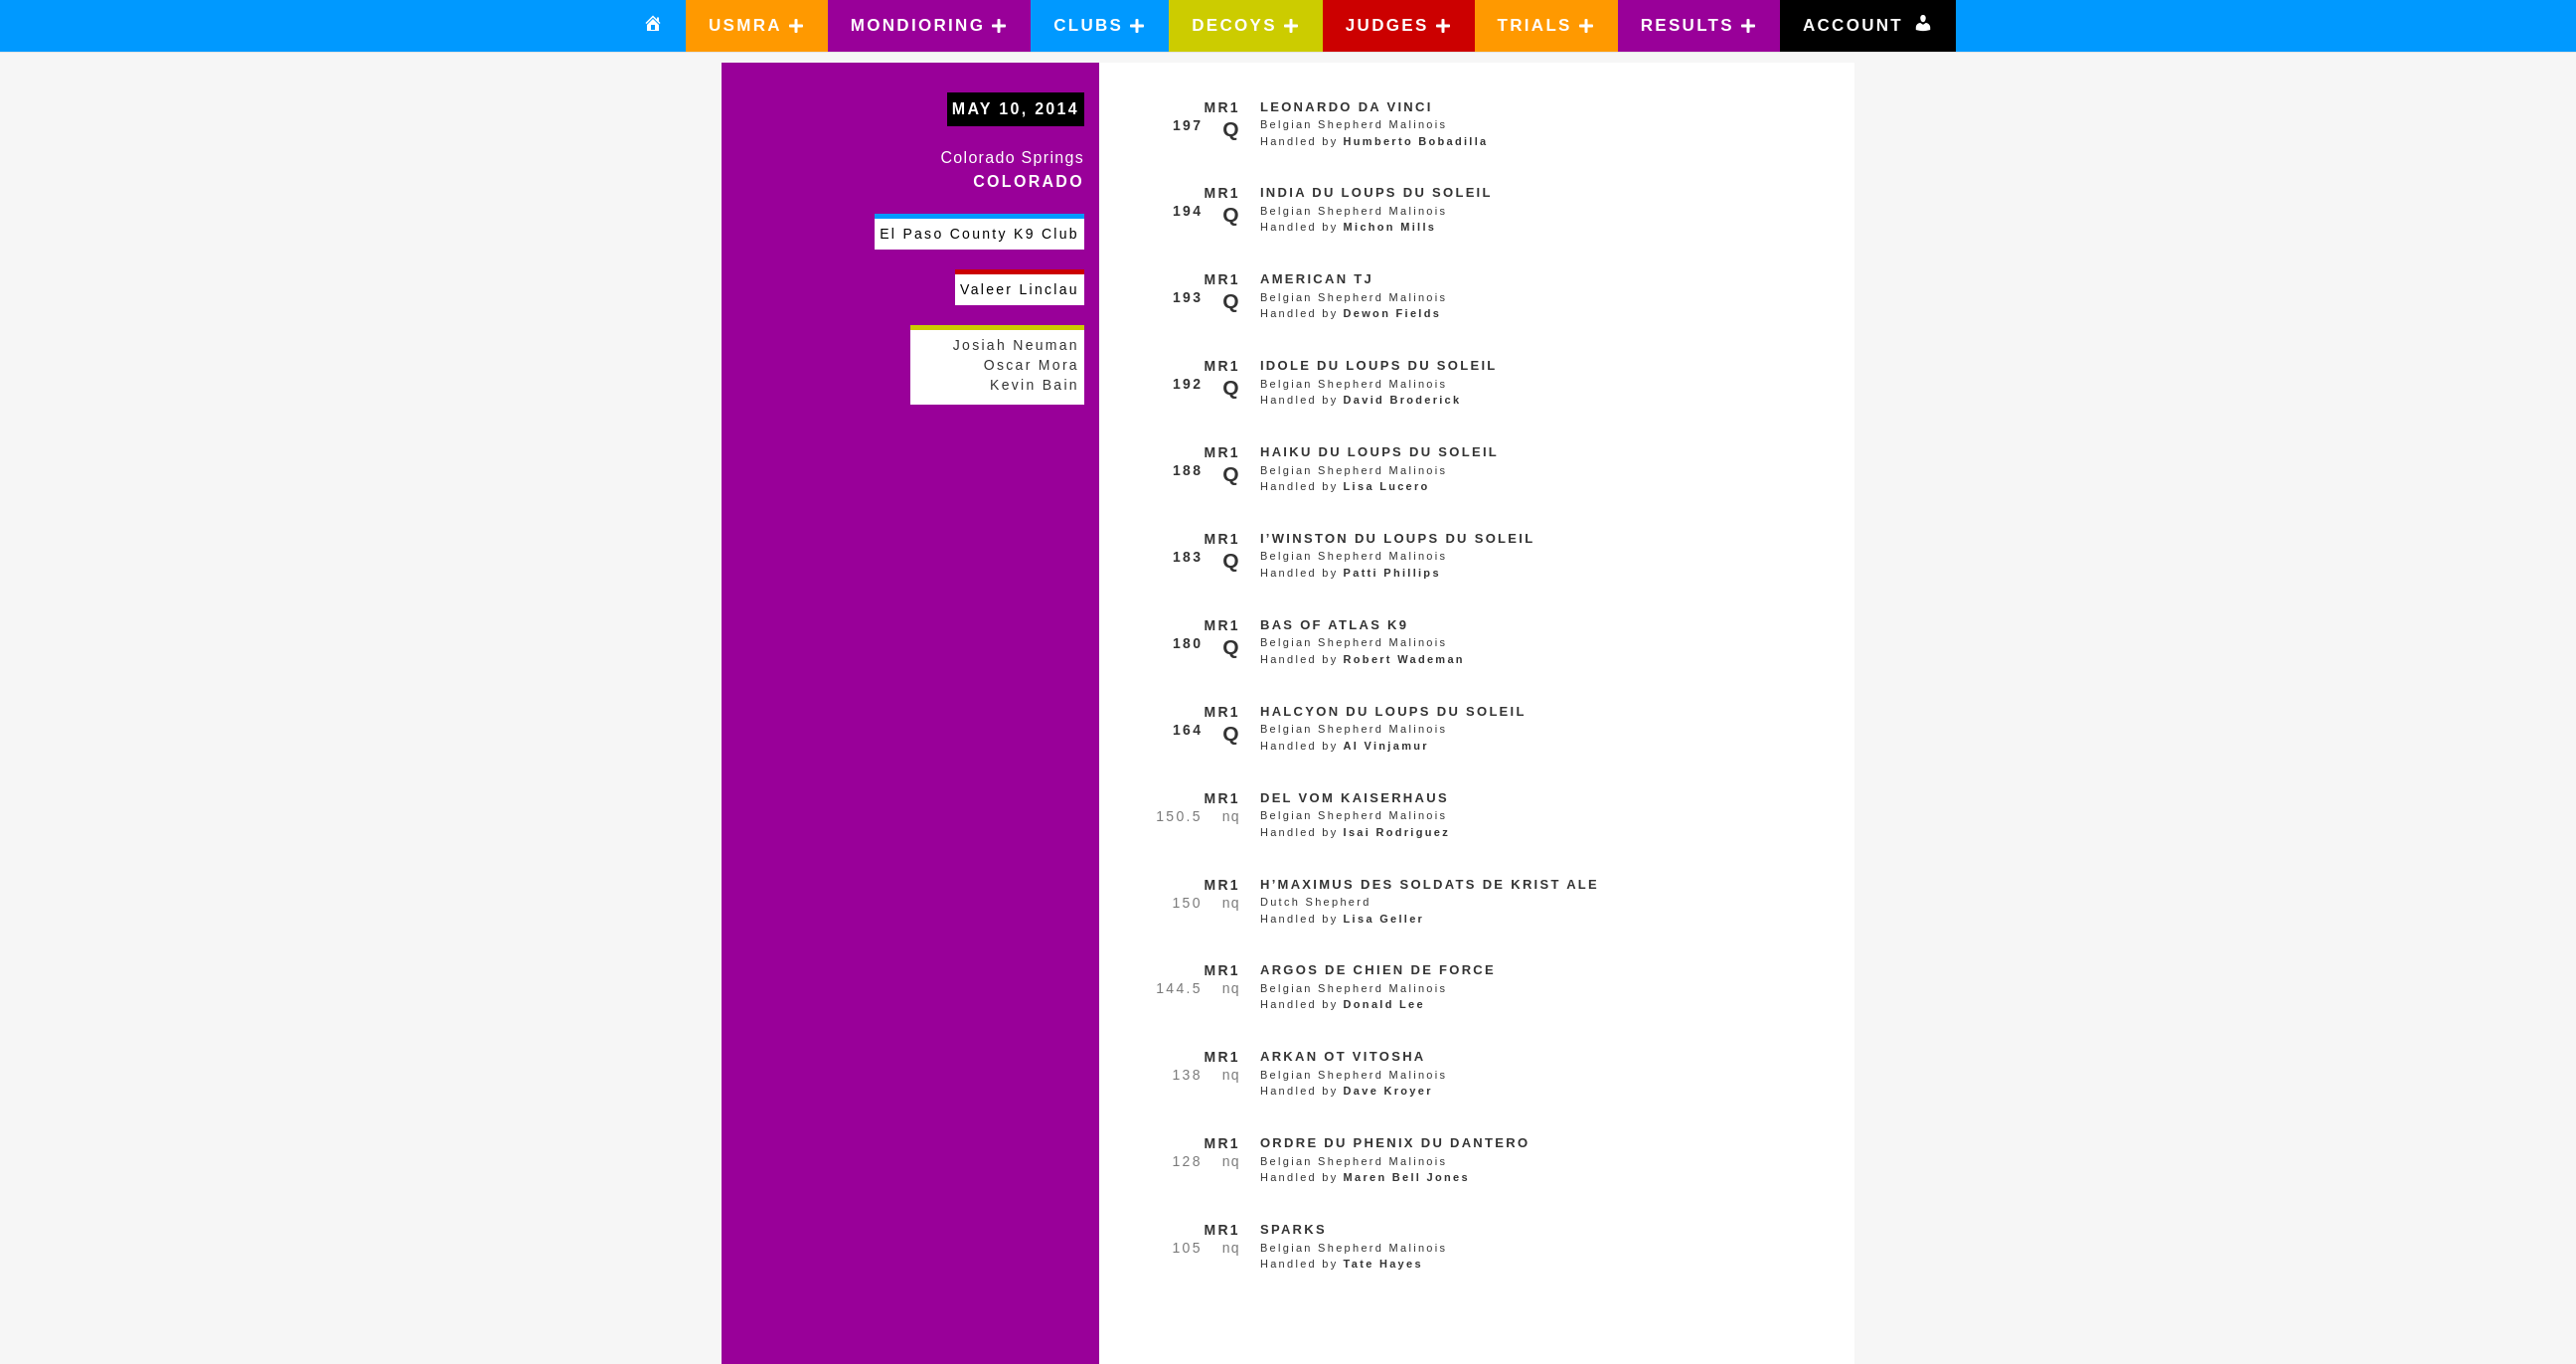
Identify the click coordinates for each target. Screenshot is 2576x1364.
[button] (757, 26)
